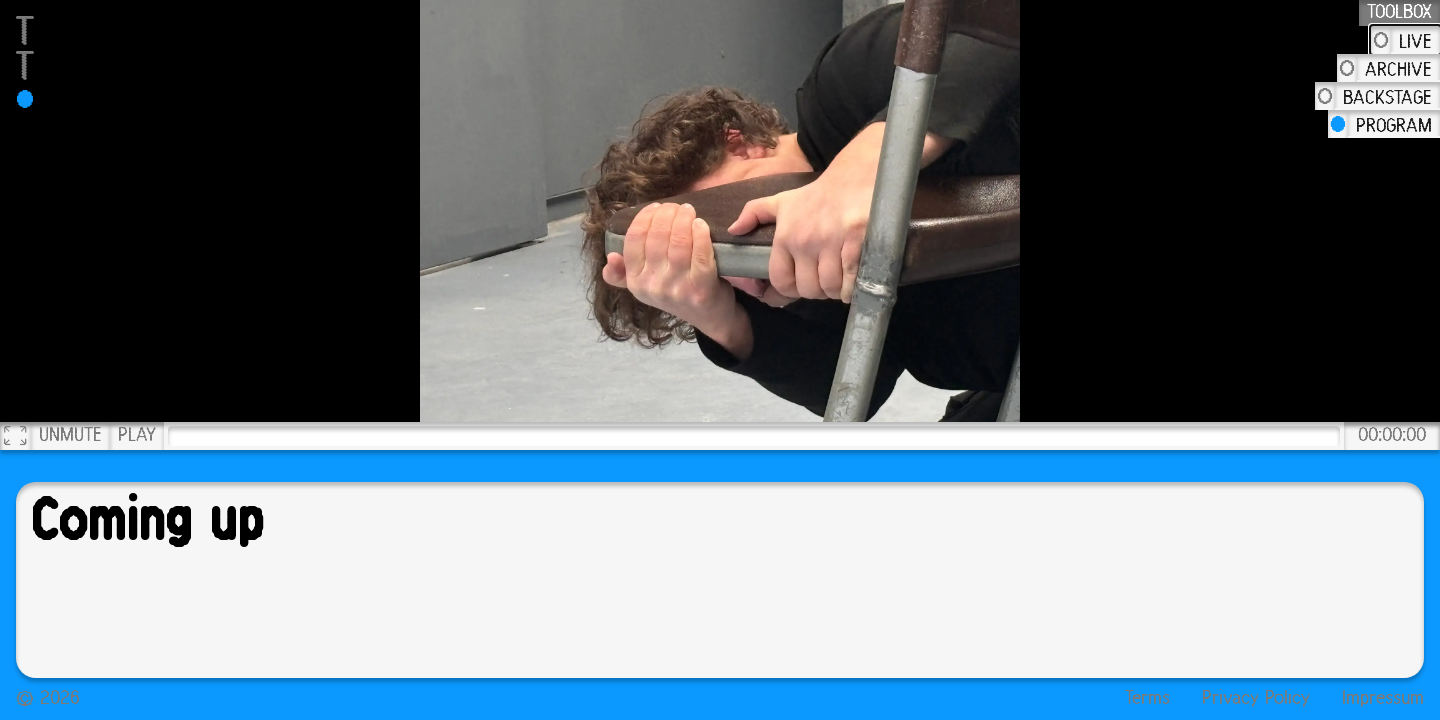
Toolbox (1399, 13)
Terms (1147, 699)
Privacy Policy (1256, 699)
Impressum (1383, 699)
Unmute (70, 436)
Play (137, 436)
